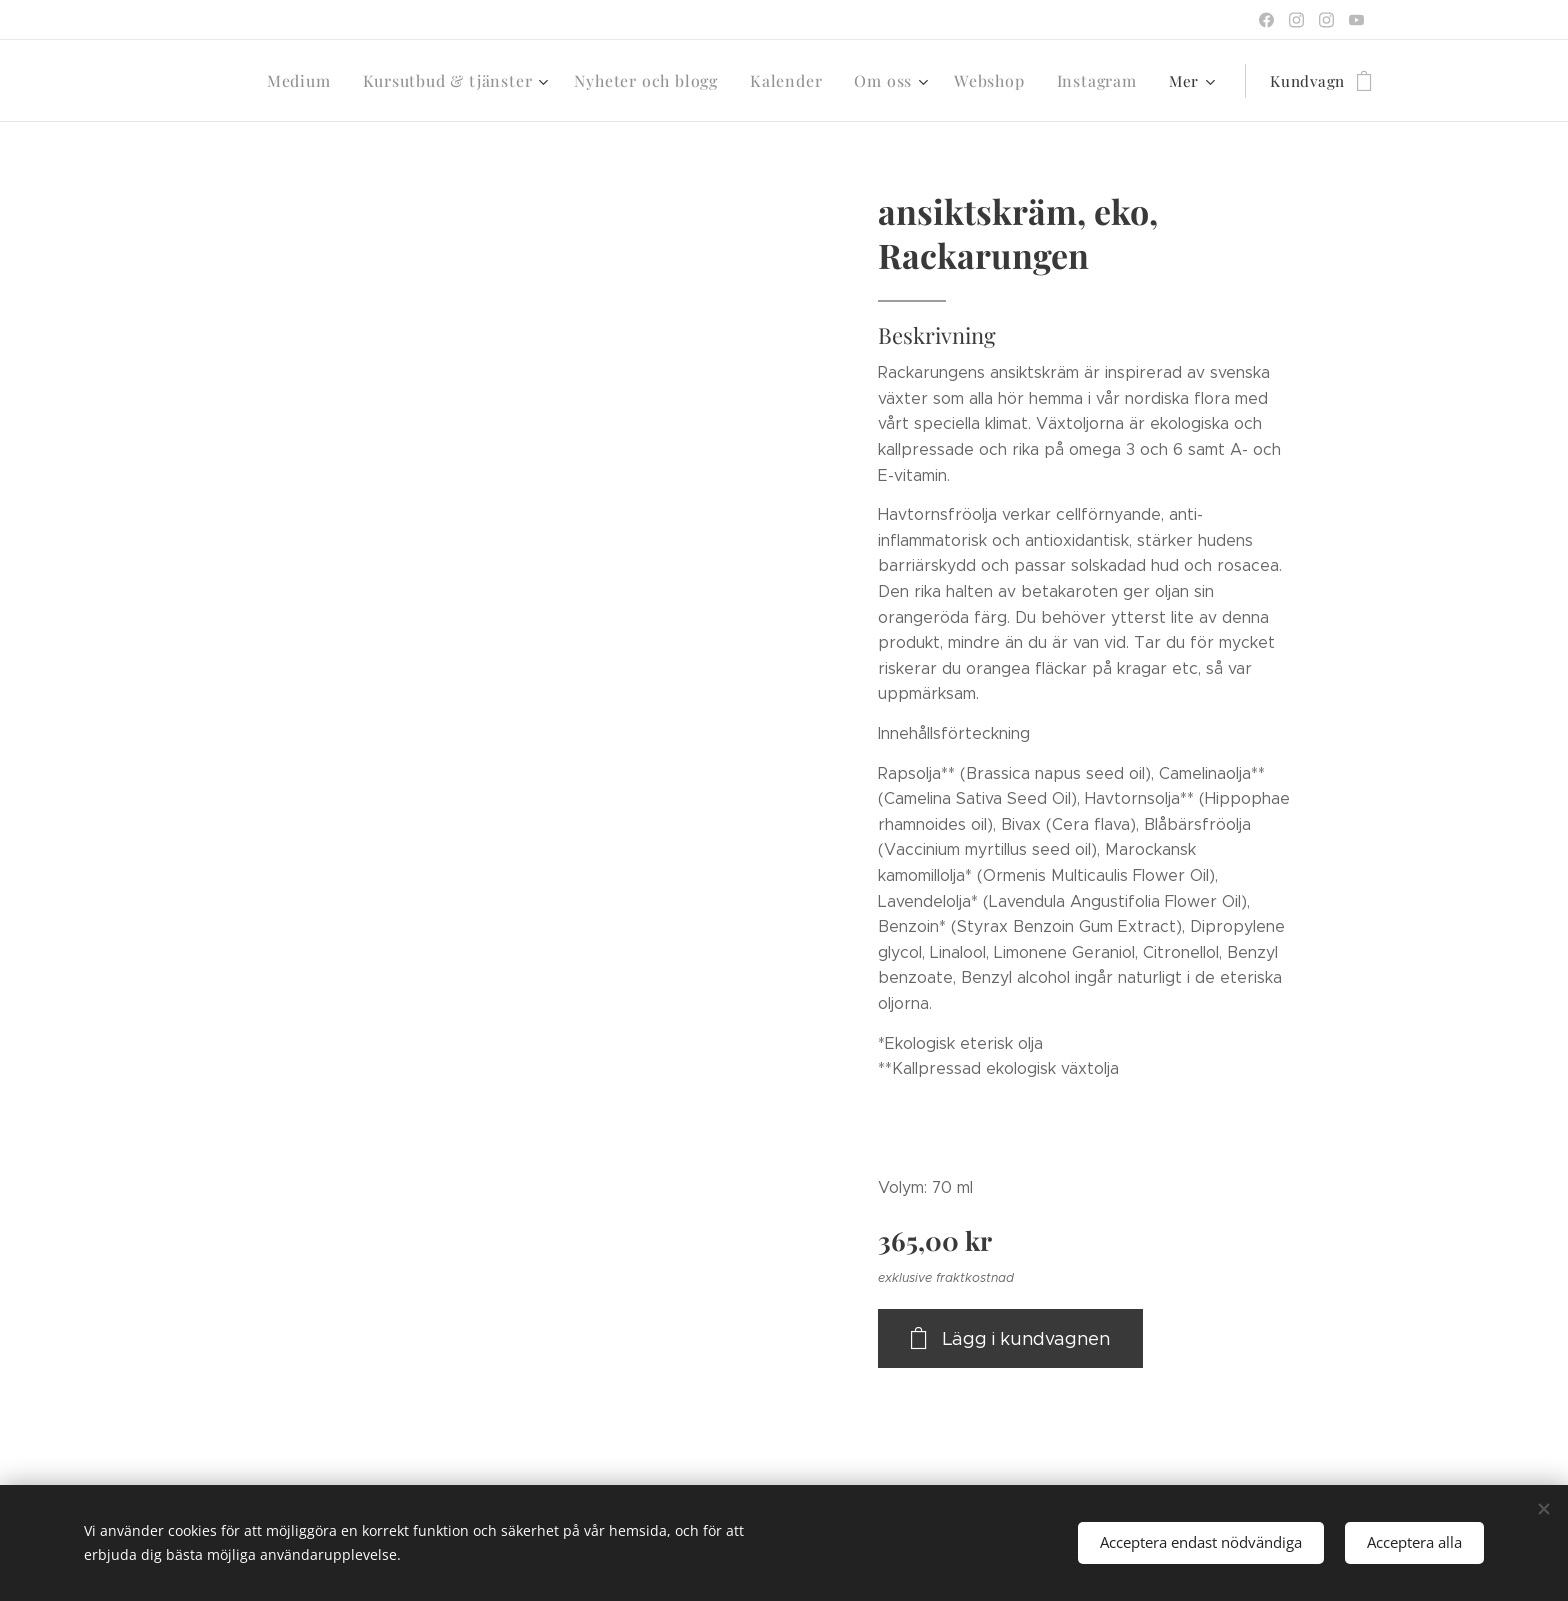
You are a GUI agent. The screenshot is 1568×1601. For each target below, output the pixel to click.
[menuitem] (327, 81)
